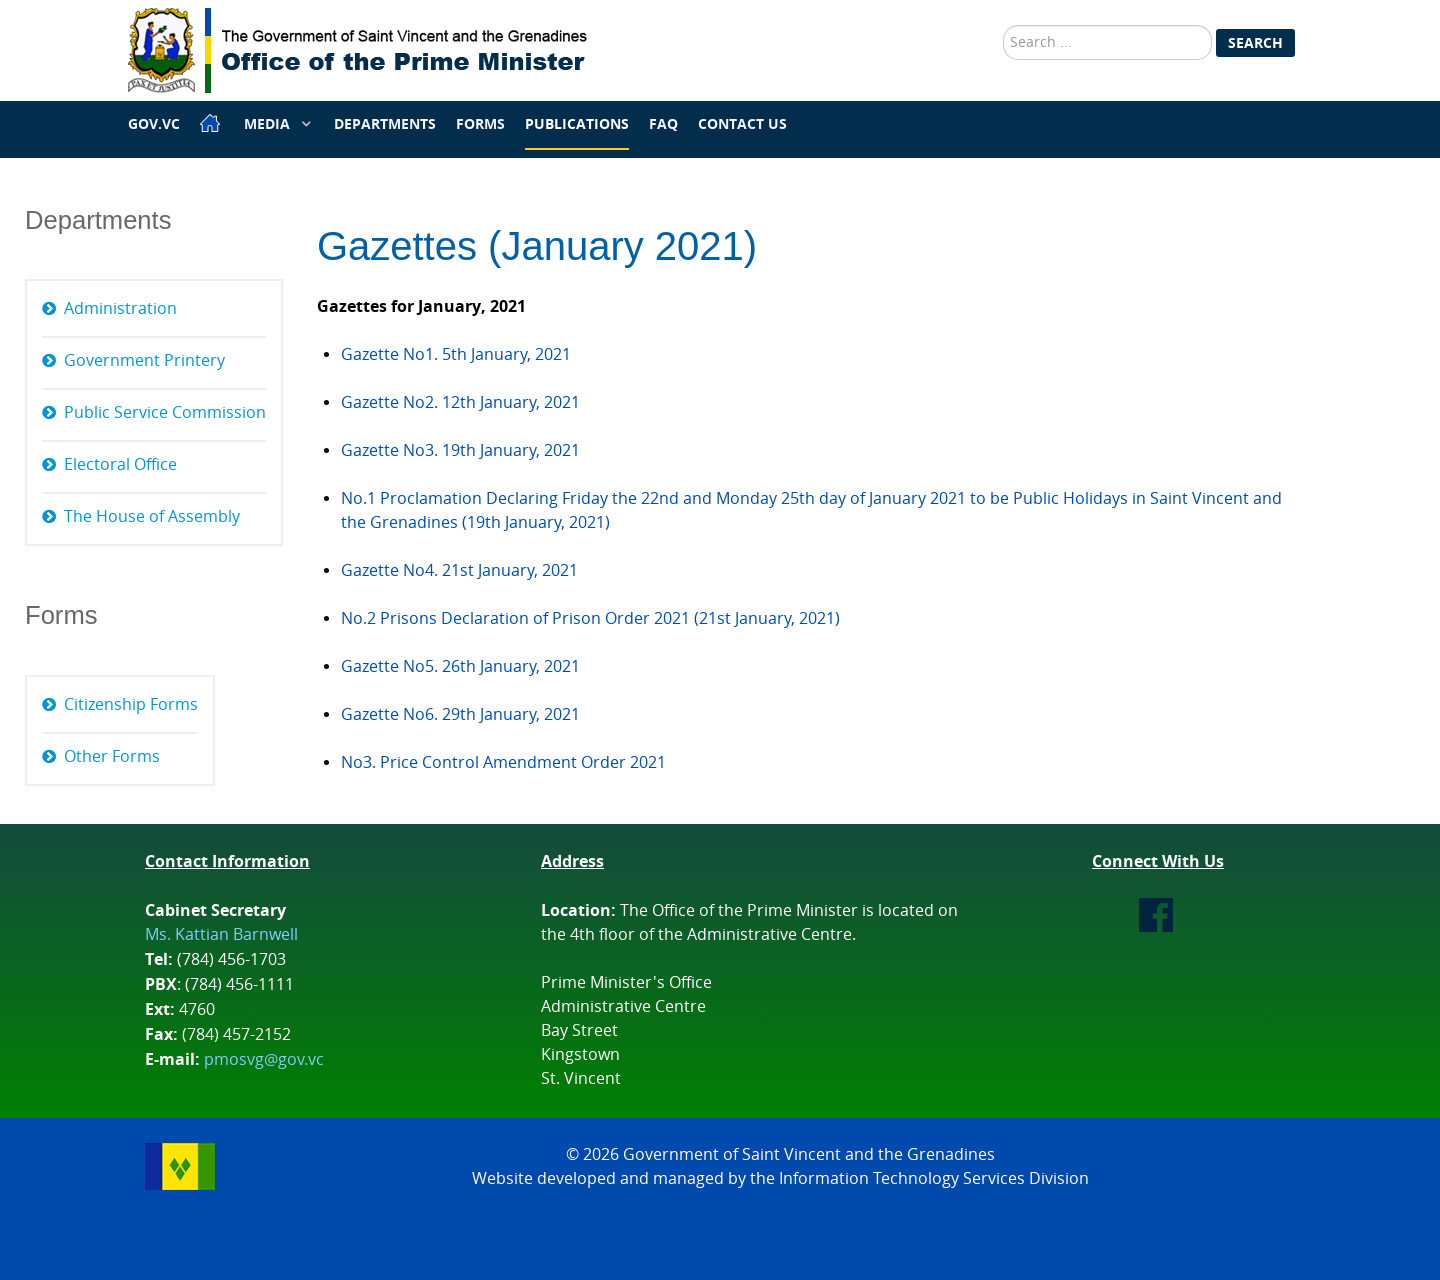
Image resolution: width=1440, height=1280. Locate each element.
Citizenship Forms (131, 704)
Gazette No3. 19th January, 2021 (460, 450)
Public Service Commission (165, 412)
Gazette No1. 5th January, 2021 (456, 354)
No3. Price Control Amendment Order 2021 (503, 762)
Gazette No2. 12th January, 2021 (460, 402)
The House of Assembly (152, 516)
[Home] (212, 123)
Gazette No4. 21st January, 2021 (459, 570)
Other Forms (112, 756)
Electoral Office (120, 464)
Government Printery (144, 360)
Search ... (1003, 25)
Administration (120, 308)
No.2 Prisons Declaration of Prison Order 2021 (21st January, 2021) (590, 618)
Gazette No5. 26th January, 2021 (460, 666)
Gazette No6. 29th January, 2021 (460, 714)
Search (1255, 42)
